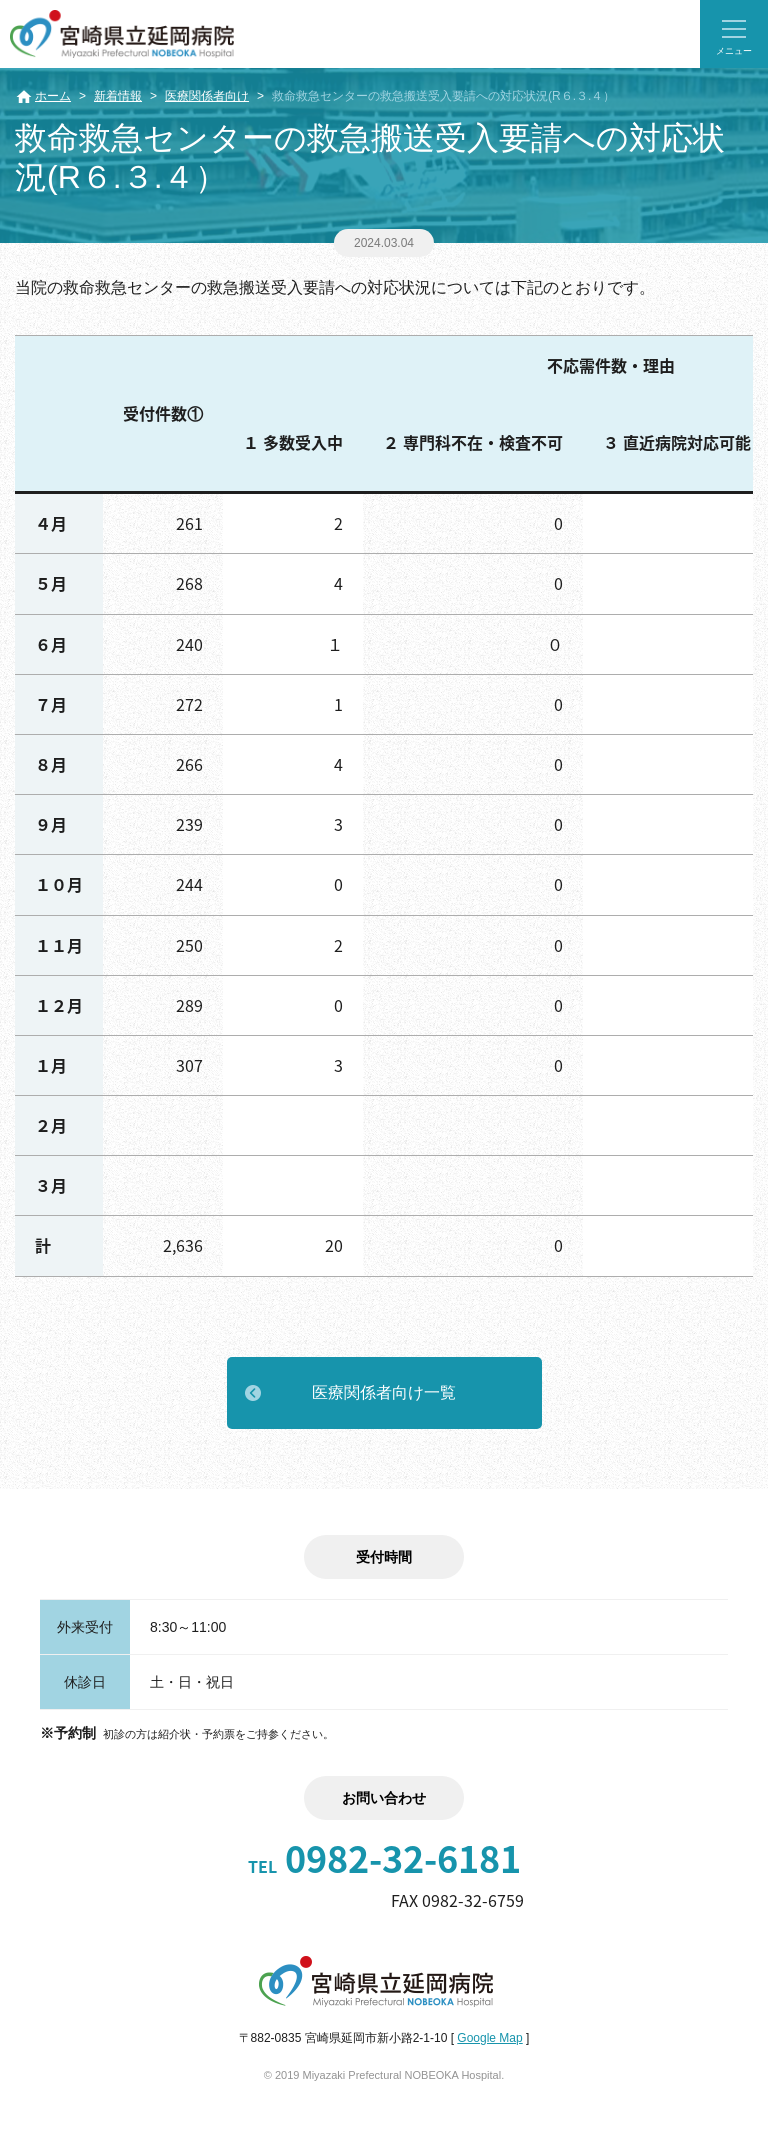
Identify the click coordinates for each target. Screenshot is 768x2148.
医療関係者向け (207, 96)
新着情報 (118, 96)
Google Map (489, 2038)
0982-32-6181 (384, 1858)
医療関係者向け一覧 (384, 1392)
